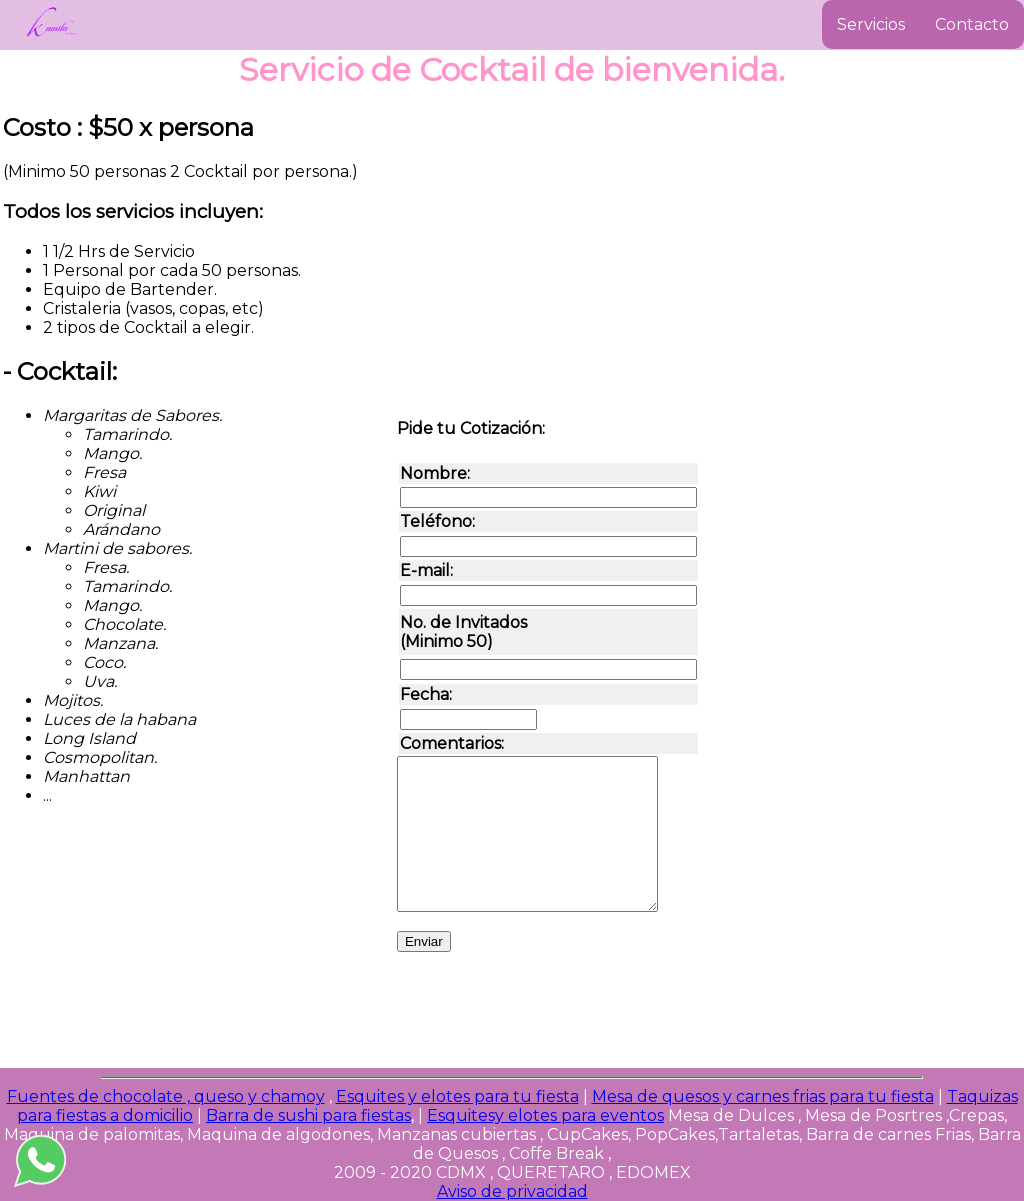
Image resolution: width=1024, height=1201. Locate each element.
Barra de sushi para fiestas (308, 1115)
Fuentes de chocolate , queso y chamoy (166, 1096)
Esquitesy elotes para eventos (545, 1115)
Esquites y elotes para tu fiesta (457, 1096)
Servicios (871, 24)
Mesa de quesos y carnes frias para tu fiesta (763, 1096)
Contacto (972, 24)
